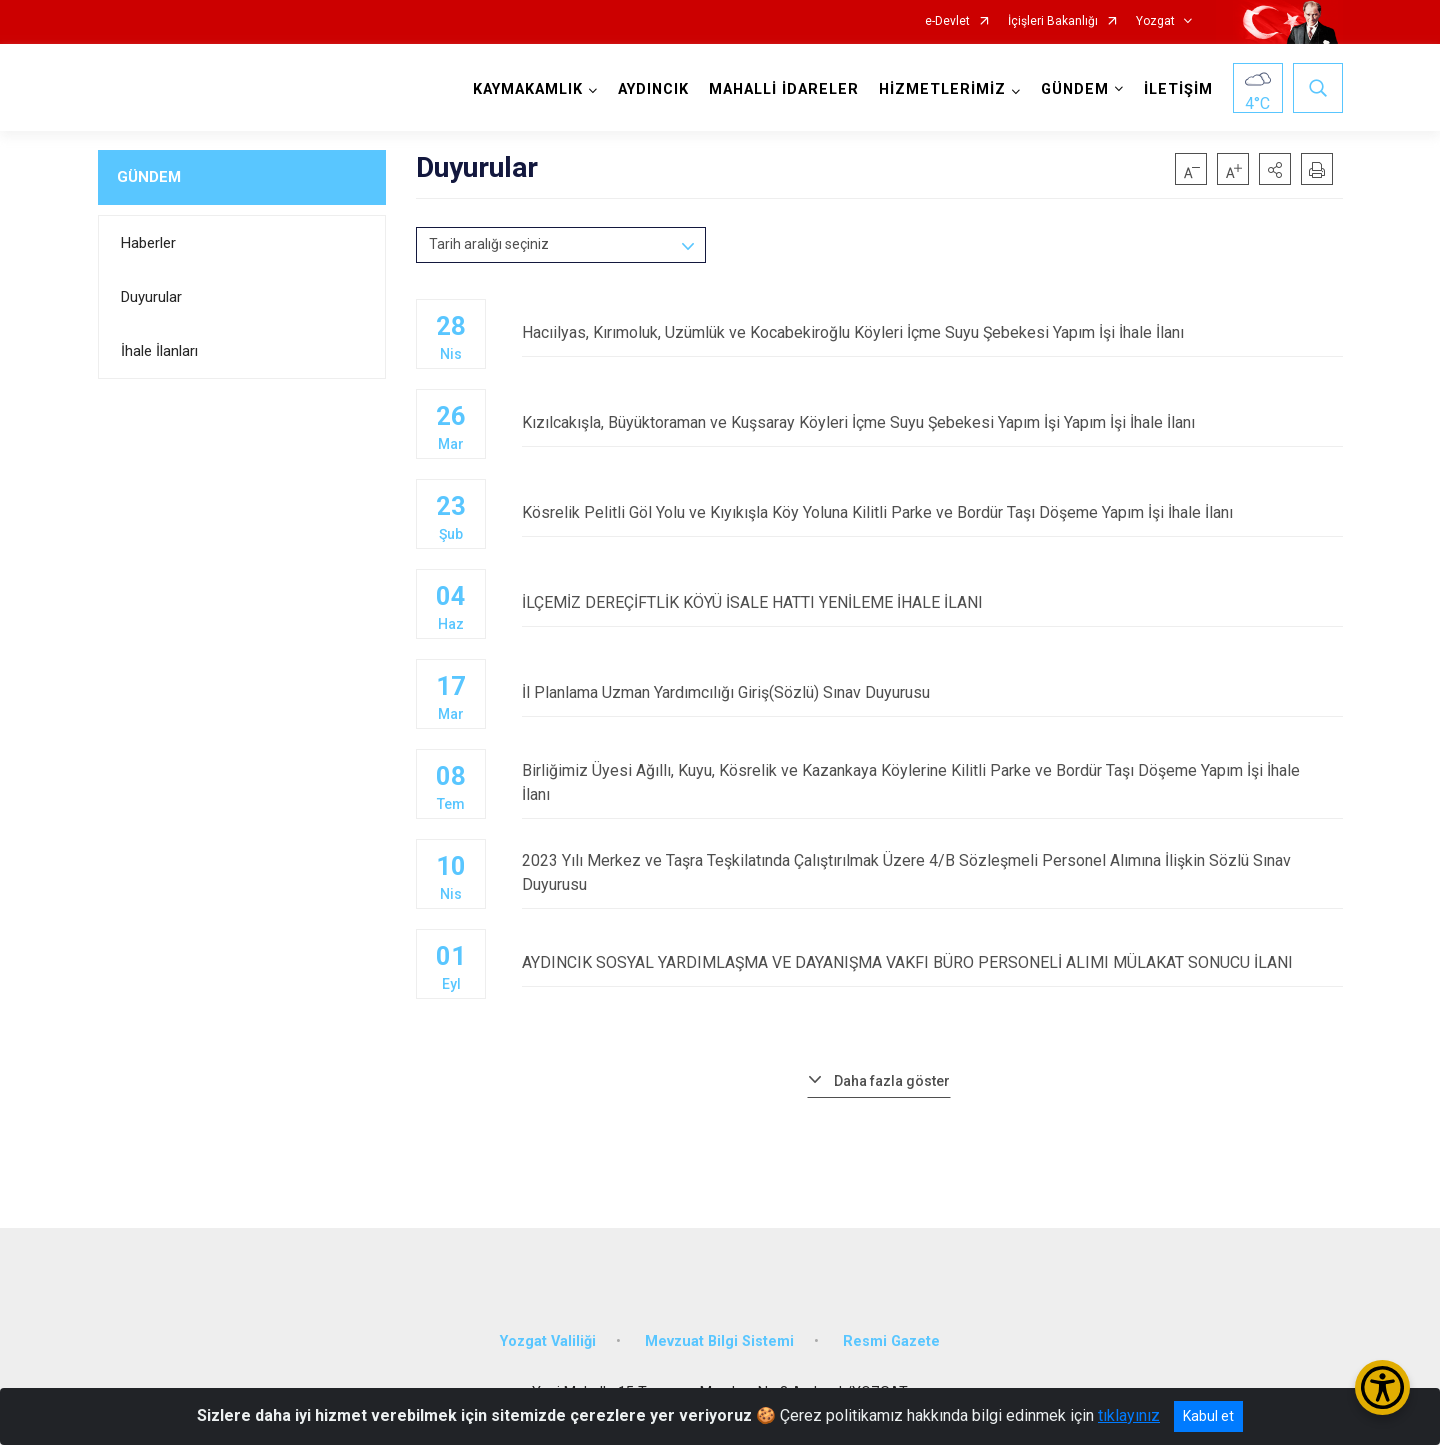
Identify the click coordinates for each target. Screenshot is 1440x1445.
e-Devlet (947, 21)
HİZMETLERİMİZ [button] (942, 89)
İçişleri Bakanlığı (1053, 21)
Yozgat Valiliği (548, 1340)
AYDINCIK (653, 89)
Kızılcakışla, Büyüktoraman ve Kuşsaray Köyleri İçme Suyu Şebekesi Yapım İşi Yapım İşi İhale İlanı (932, 422)
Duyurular (151, 297)
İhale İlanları (159, 351)
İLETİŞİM (1178, 89)
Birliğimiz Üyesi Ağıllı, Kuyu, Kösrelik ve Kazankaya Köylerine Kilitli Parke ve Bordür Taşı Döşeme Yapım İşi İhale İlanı (932, 782)
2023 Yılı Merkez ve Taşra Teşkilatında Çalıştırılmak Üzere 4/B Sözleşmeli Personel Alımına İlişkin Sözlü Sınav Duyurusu (932, 872)
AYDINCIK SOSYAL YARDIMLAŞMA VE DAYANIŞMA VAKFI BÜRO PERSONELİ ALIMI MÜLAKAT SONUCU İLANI (932, 962)
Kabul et (1208, 1416)
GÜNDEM (149, 177)
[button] (1275, 169)
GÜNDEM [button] (1075, 89)
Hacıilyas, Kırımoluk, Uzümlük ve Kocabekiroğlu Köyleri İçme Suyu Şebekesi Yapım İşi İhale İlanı (932, 332)
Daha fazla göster (892, 1081)
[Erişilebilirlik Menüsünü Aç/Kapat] (1382, 1387)
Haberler (148, 243)
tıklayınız (1129, 1415)
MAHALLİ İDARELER (784, 89)
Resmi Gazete (891, 1340)
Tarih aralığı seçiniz (489, 244)
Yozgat (1155, 21)
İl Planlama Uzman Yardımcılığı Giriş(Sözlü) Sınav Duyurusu (932, 692)
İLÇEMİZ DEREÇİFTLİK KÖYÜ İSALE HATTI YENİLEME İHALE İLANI (932, 602)
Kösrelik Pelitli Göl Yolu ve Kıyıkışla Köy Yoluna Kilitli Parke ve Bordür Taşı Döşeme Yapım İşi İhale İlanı (932, 512)
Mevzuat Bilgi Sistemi (719, 1340)
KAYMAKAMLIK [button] (528, 89)
